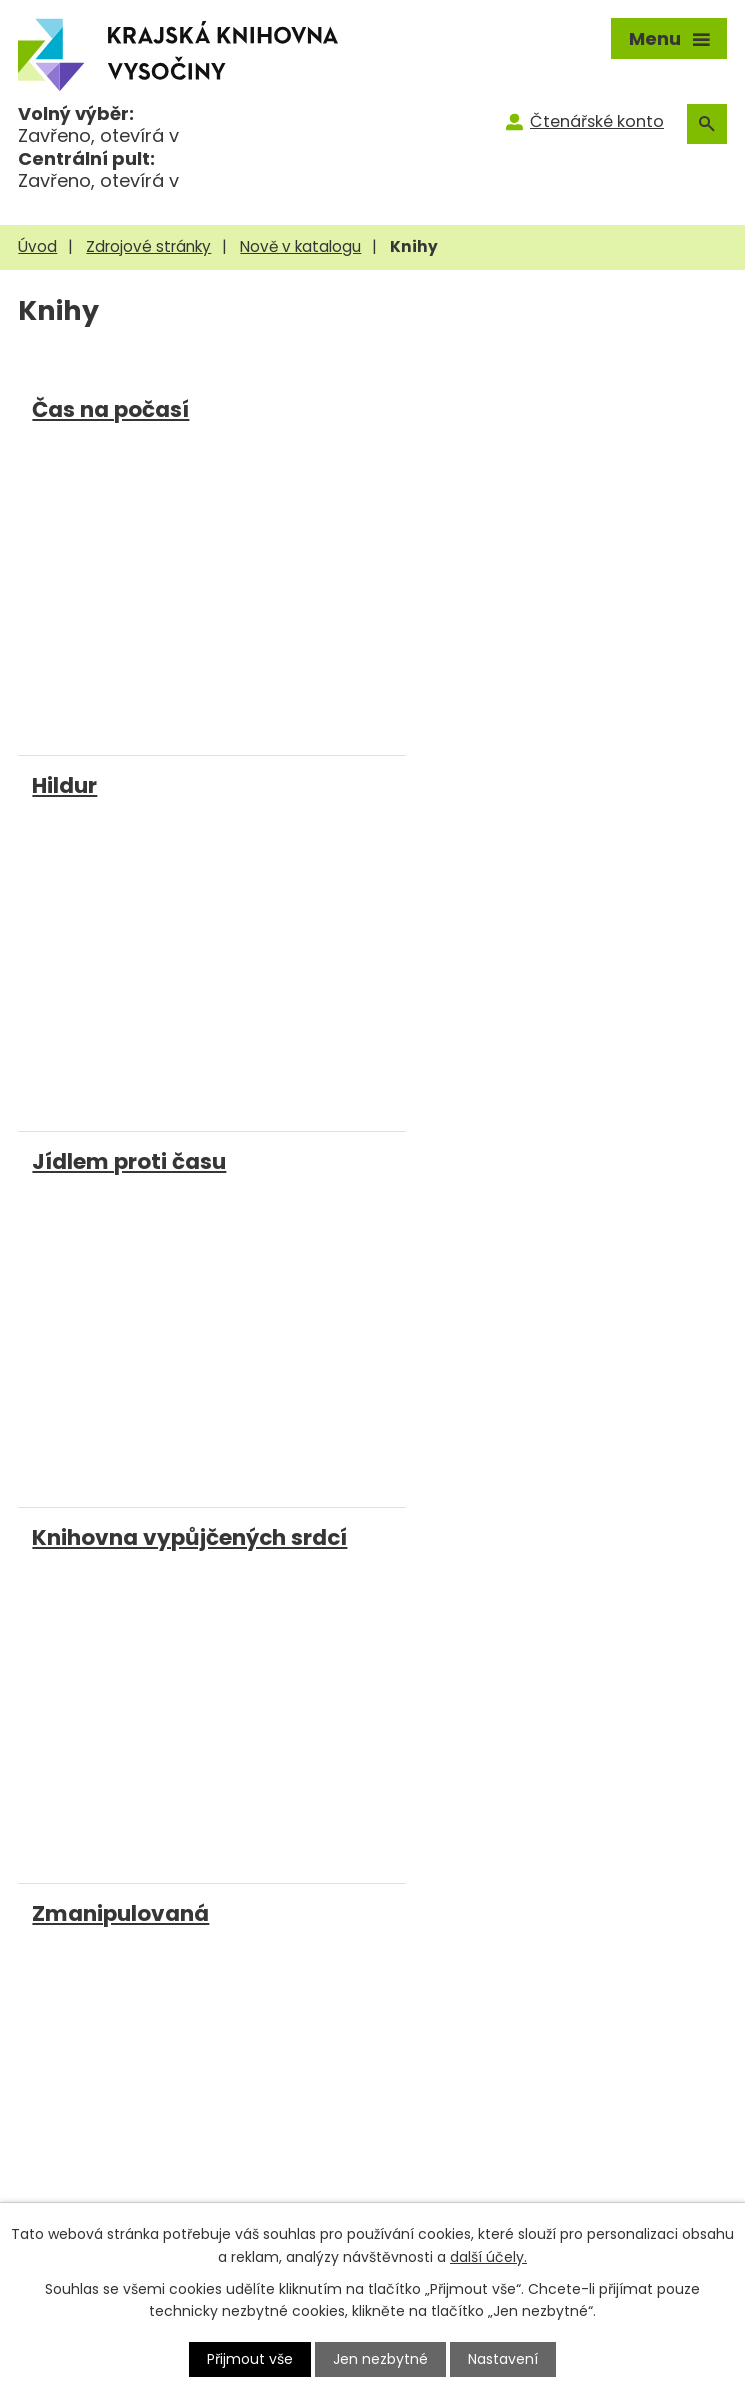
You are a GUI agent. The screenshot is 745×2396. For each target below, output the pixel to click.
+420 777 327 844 (130, 1908)
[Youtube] (284, 1715)
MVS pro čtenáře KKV (111, 2185)
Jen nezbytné (380, 2359)
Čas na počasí (110, 409)
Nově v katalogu (300, 246)
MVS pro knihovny (96, 2153)
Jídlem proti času (129, 783)
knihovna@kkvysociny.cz (157, 1944)
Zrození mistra (460, 1157)
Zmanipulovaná (120, 1157)
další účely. (488, 2256)
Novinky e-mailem (460, 2185)
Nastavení (503, 2359)
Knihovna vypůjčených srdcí (537, 783)
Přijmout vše (250, 2359)
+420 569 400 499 (131, 1872)
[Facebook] (196, 1718)
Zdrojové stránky (148, 246)
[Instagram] (239, 1718)
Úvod (37, 246)
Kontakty (419, 2153)
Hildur (412, 409)
